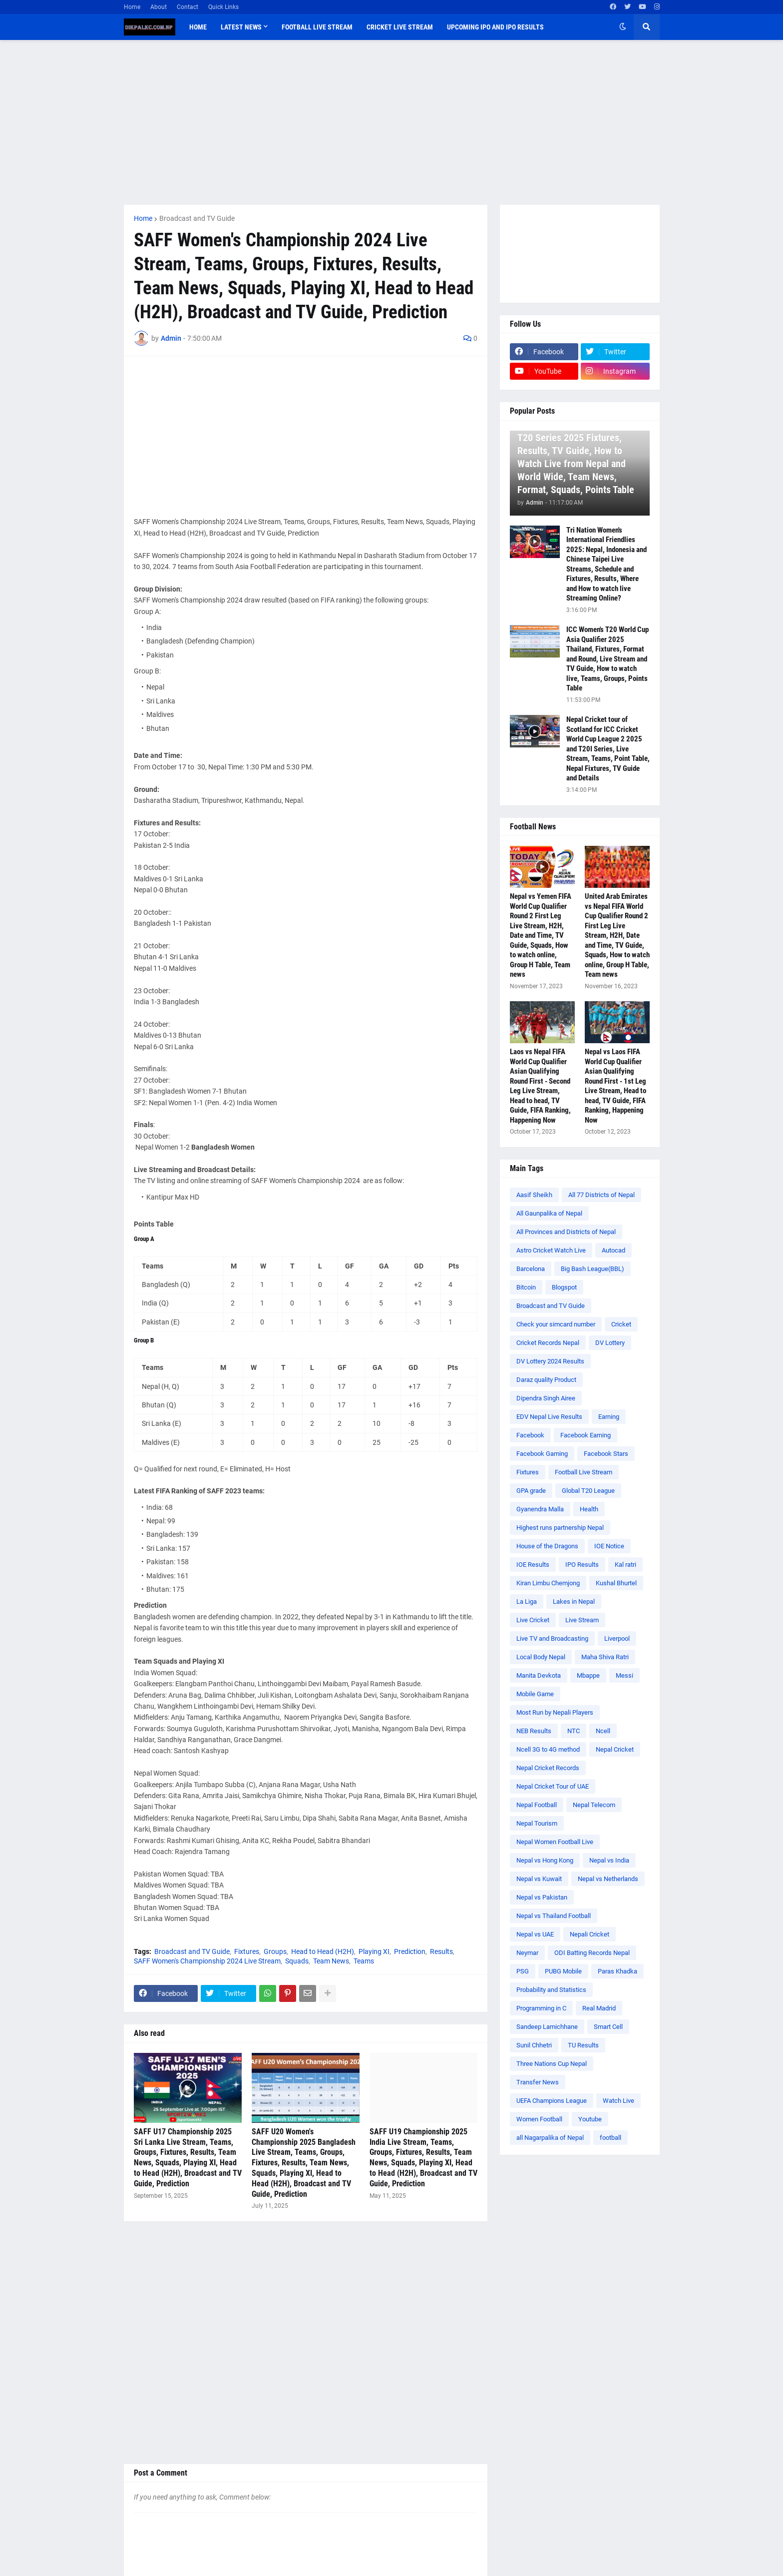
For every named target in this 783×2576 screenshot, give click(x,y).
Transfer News (537, 2082)
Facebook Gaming (542, 1453)
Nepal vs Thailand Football (553, 1916)
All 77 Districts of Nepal (601, 1195)
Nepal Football (536, 1805)
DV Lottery (610, 1342)
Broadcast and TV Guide (197, 218)
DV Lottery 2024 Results (550, 1361)
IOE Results (532, 1564)
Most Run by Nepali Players (554, 1712)
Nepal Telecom (594, 1805)
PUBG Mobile (563, 1971)
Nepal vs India (609, 1860)
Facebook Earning (585, 1435)
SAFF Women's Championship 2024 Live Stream (207, 1960)
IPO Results (582, 1564)
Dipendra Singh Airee (545, 1398)
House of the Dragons (547, 1546)
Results (441, 1951)
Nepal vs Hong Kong (544, 1860)
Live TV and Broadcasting (552, 1638)
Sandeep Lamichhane (547, 2026)
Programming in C (541, 2008)
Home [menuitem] (198, 27)
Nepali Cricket (589, 1934)
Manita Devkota (538, 1675)
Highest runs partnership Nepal (560, 1527)
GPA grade (531, 1490)
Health (589, 1509)
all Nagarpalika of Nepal (550, 2137)
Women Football (539, 2119)
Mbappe (588, 1675)
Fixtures (246, 1951)
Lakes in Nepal (574, 1601)
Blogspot (564, 1287)
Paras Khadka (617, 1971)
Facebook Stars (606, 1453)
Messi (624, 1675)
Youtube (590, 2119)
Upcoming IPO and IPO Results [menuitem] (495, 27)
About (158, 6)
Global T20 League (588, 1490)
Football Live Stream (583, 1472)
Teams (364, 1960)
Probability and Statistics (551, 1989)
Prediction (409, 1951)
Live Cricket (532, 1620)
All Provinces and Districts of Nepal (566, 1232)
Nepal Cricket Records (547, 1768)
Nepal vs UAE (535, 1934)
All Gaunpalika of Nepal (549, 1213)
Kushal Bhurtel (616, 1583)
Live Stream (582, 1620)
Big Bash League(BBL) (592, 1269)
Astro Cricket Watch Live (551, 1250)
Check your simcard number (555, 1324)
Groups (275, 1951)
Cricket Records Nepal (547, 1342)
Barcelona (530, 1269)
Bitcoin (526, 1287)
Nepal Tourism (536, 1823)
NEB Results (533, 1731)
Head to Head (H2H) (322, 1951)
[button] (623, 27)
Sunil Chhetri (534, 2045)
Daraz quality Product (546, 1379)
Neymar (527, 1952)
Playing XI (374, 1951)
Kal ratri (625, 1564)
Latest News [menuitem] (241, 27)
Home (132, 6)
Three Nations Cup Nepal (551, 2063)
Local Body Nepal (540, 1657)
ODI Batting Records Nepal (592, 1952)
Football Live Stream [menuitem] (317, 27)
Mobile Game (535, 1694)
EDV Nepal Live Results (549, 1416)
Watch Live (618, 2100)
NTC (573, 1731)
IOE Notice (609, 1546)
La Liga (526, 1601)
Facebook (530, 1435)
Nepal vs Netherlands (608, 1879)
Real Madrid (599, 2008)
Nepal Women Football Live (554, 1842)
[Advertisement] (392, 122)
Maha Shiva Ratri (605, 1657)
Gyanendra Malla (540, 1509)
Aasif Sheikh (534, 1195)
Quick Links (223, 6)
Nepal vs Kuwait (539, 1879)
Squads (297, 1960)
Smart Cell (608, 2026)
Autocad (613, 1250)
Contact (187, 6)
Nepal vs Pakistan (541, 1897)
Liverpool (617, 1638)
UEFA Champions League (551, 2100)
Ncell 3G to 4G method (548, 1749)
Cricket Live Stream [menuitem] (400, 27)
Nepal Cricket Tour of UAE (552, 1786)
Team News (331, 1960)
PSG (522, 1971)
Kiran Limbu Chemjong (548, 1583)
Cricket (621, 1324)
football (610, 2137)
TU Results (583, 2045)
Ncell (603, 1731)
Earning (608, 1416)
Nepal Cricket (615, 1749)
